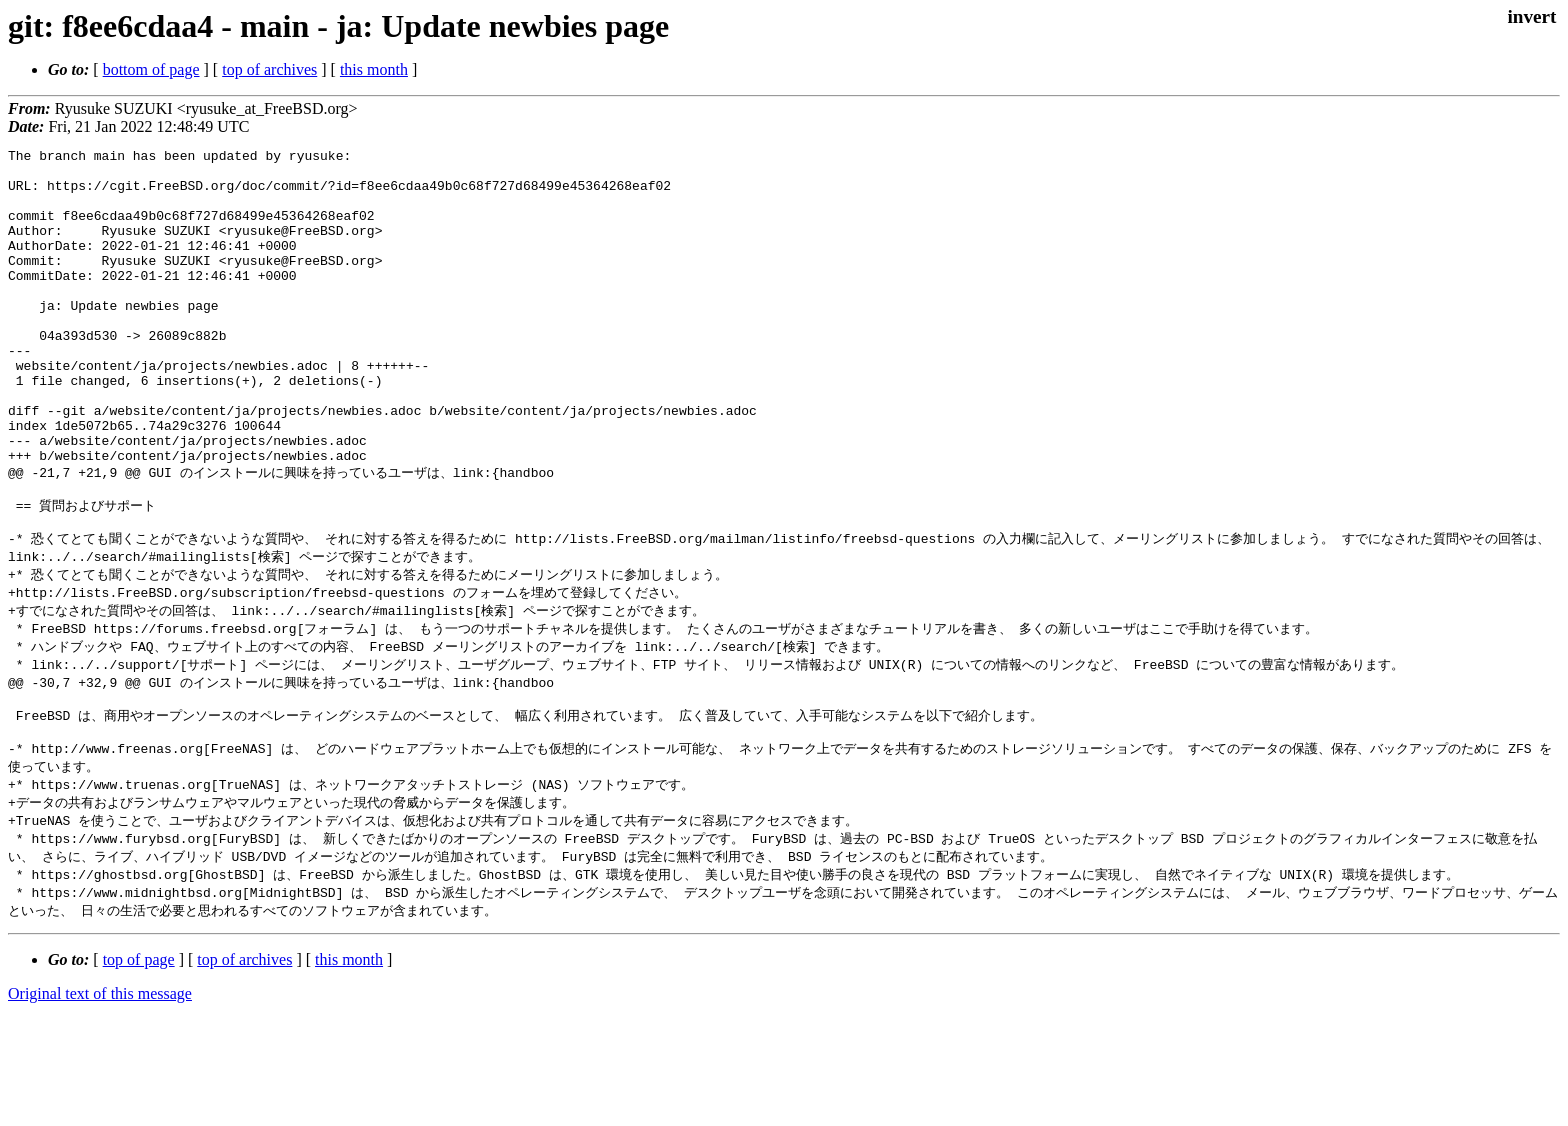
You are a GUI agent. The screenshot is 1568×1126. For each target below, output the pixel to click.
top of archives (269, 69)
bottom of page (151, 69)
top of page (139, 1056)
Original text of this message (100, 1090)
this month (374, 69)
